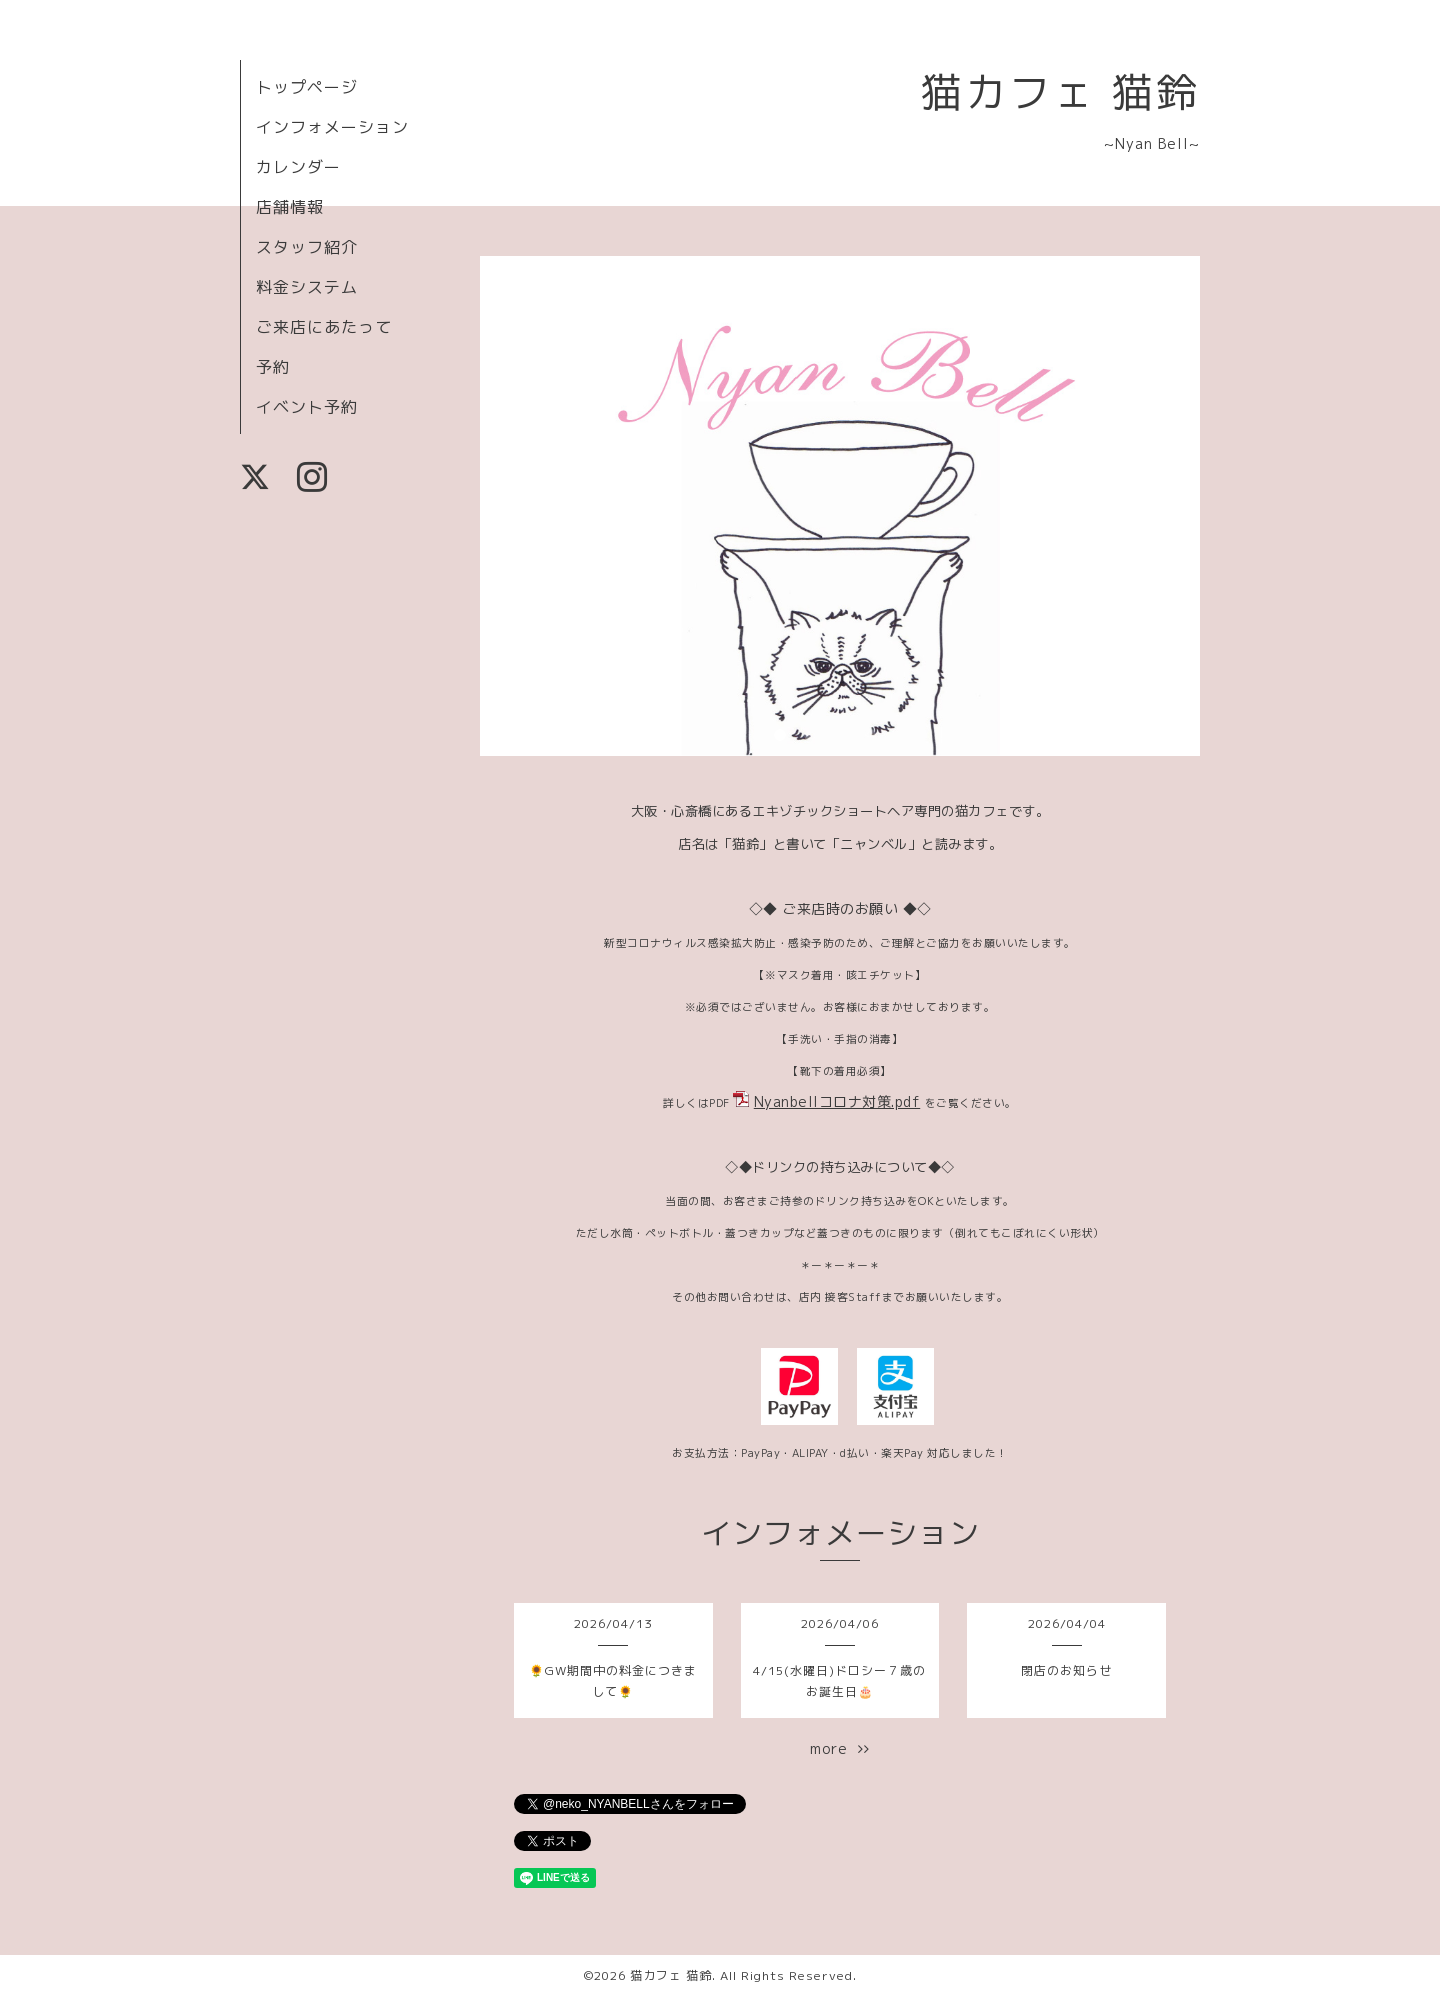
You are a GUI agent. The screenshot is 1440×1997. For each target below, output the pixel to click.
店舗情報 (290, 207)
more (840, 1748)
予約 (273, 367)
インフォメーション (332, 127)
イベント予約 (307, 407)
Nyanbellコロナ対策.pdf (837, 1101)
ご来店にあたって (324, 327)
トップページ (307, 87)
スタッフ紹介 (307, 247)
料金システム (307, 287)
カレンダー (298, 167)
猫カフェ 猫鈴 (1060, 91)
